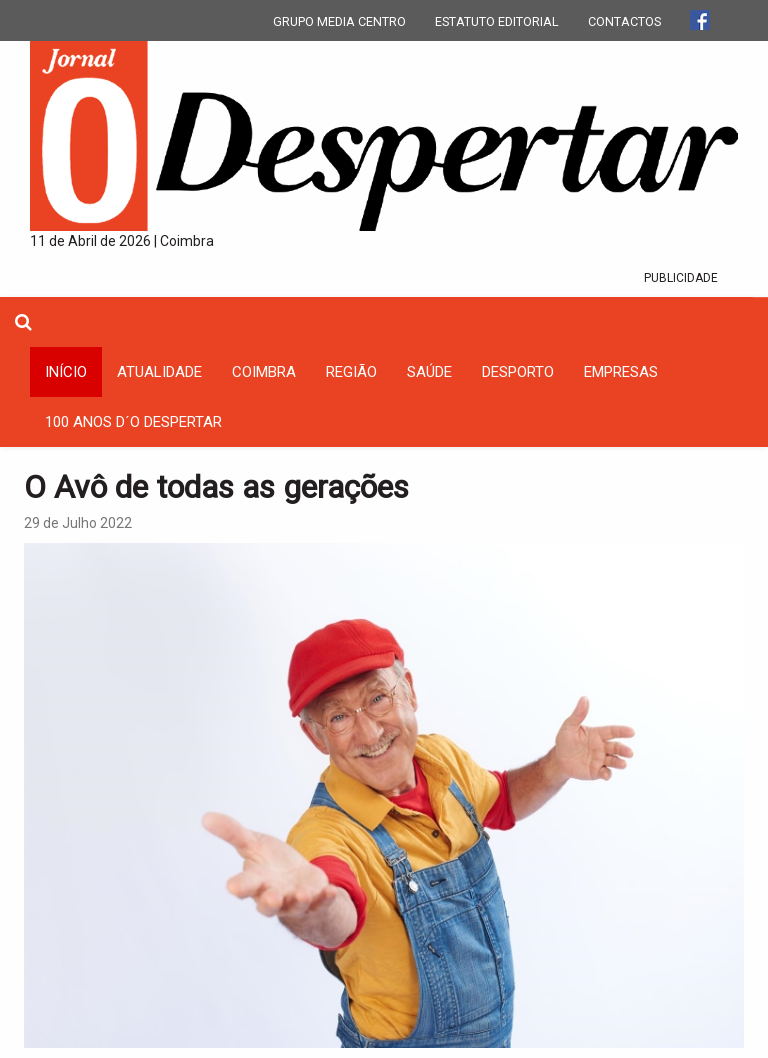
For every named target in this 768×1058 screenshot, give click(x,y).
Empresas (621, 372)
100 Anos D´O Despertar (133, 422)
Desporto (518, 372)
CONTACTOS (624, 21)
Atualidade (159, 372)
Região (351, 372)
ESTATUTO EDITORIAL (497, 21)
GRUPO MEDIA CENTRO (339, 21)
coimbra (264, 372)
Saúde (429, 372)
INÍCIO (66, 372)
